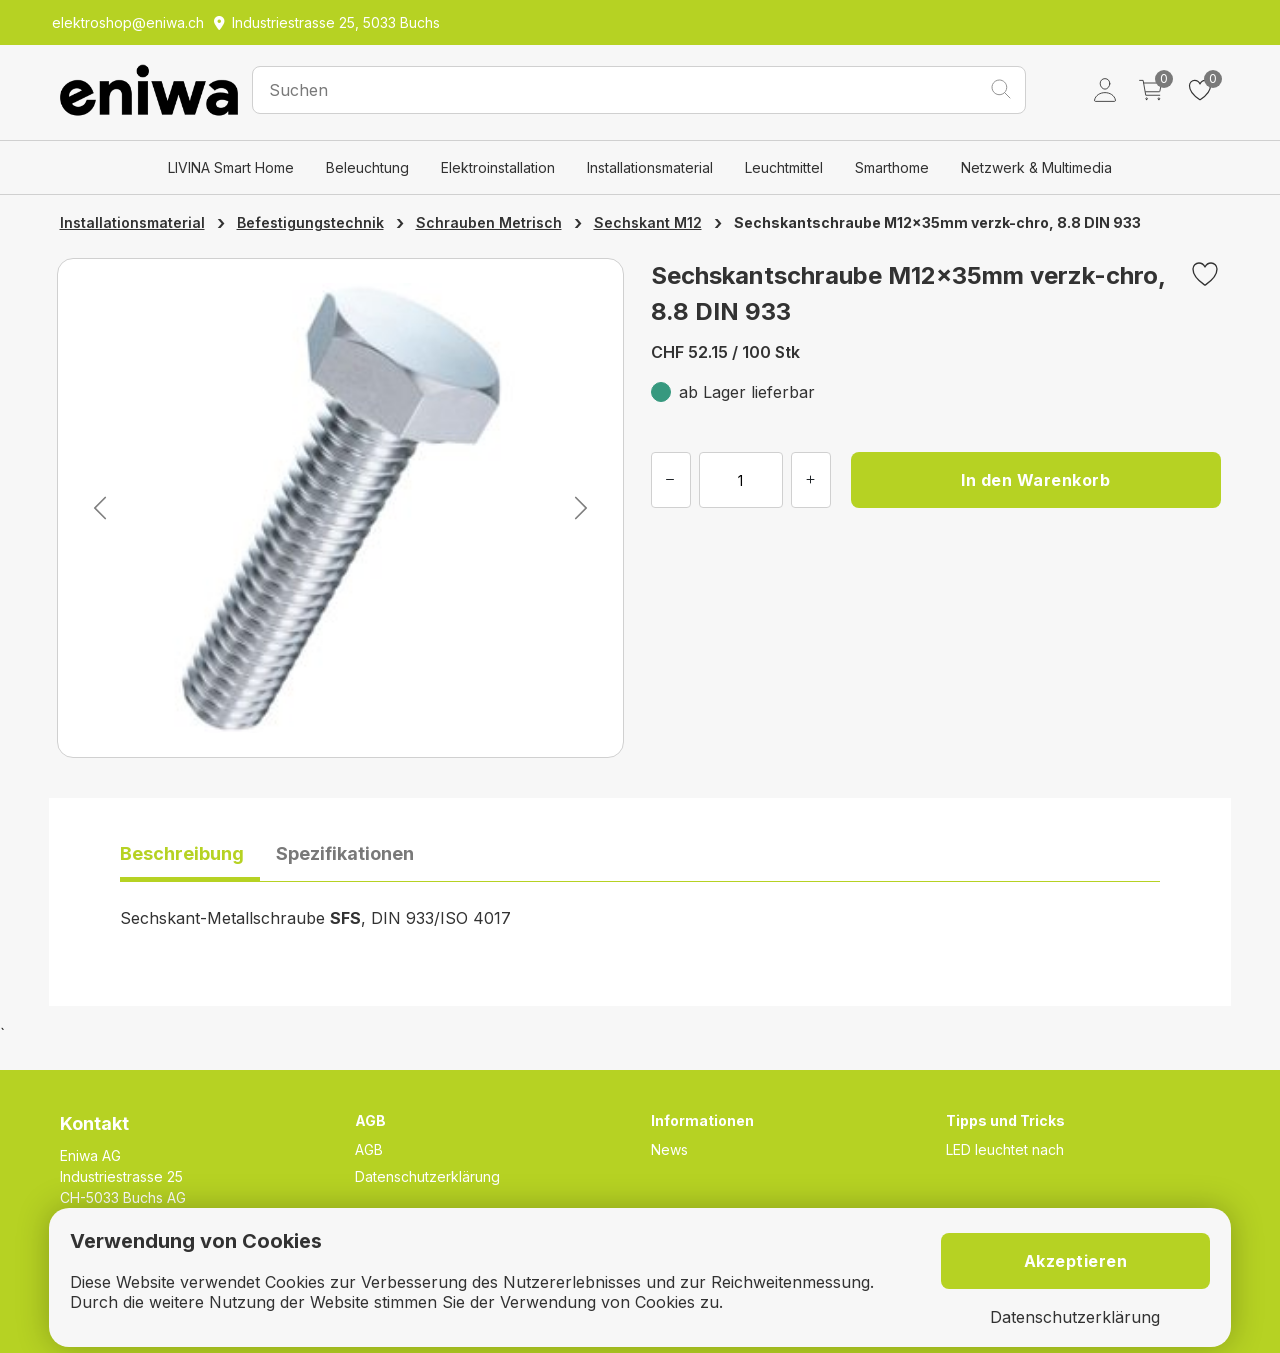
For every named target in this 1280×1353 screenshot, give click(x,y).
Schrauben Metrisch (489, 222)
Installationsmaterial (650, 167)
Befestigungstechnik (310, 222)
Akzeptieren (1076, 1261)
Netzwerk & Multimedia (1036, 167)
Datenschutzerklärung (427, 1176)
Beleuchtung (367, 167)
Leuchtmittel (784, 167)
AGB (369, 1149)
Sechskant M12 (648, 222)
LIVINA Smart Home (231, 167)
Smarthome (892, 167)
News (669, 1149)
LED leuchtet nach (1005, 1149)
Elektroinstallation (498, 167)
